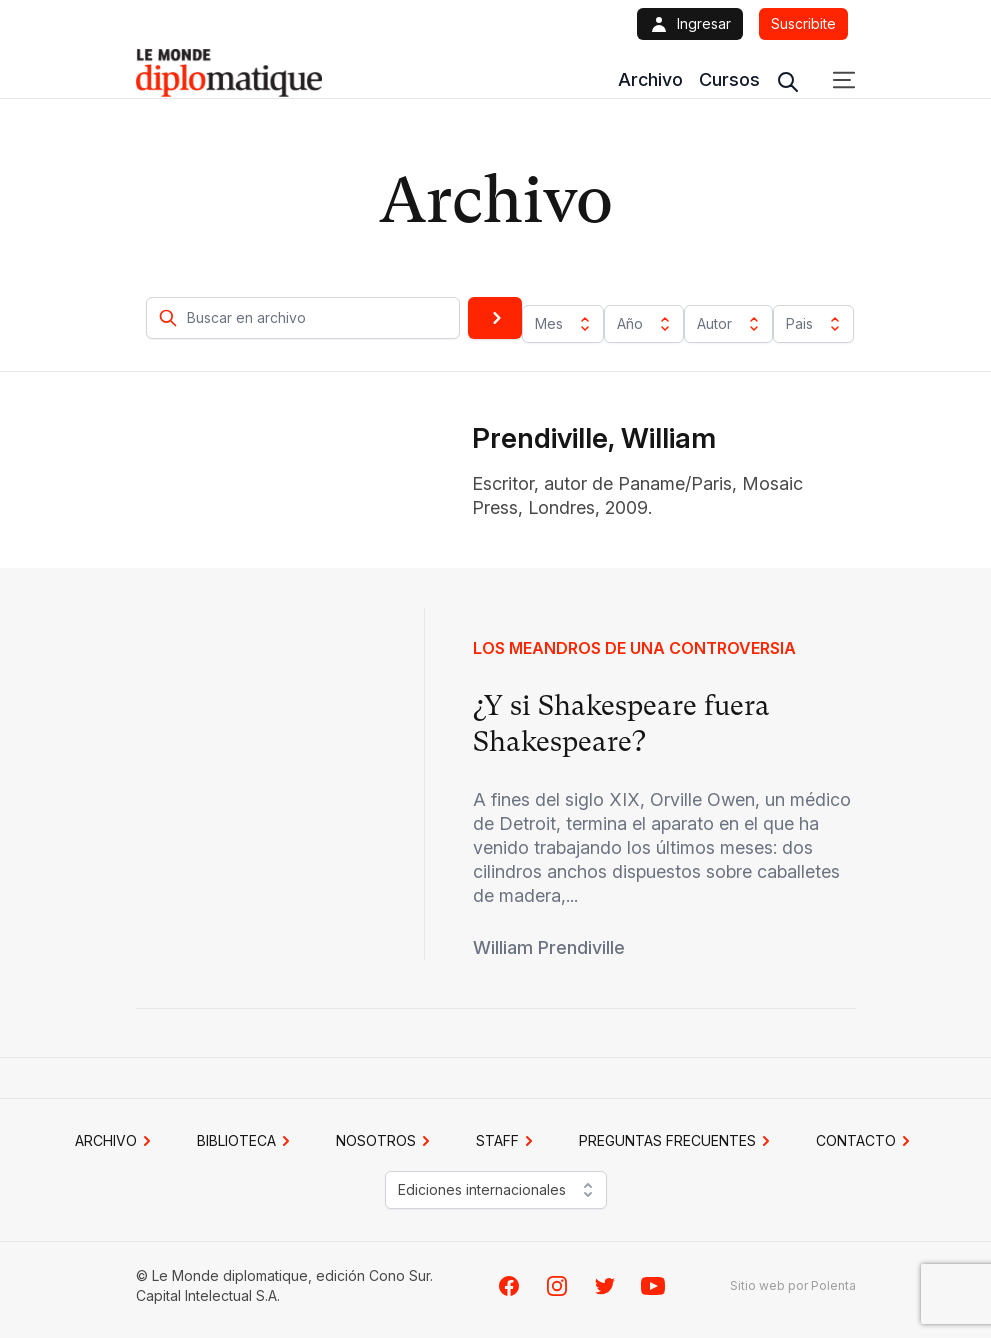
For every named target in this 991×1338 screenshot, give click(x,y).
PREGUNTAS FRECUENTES (677, 1141)
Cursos (729, 79)
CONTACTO (866, 1141)
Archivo (650, 79)
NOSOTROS (386, 1141)
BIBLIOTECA (246, 1141)
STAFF (507, 1141)
